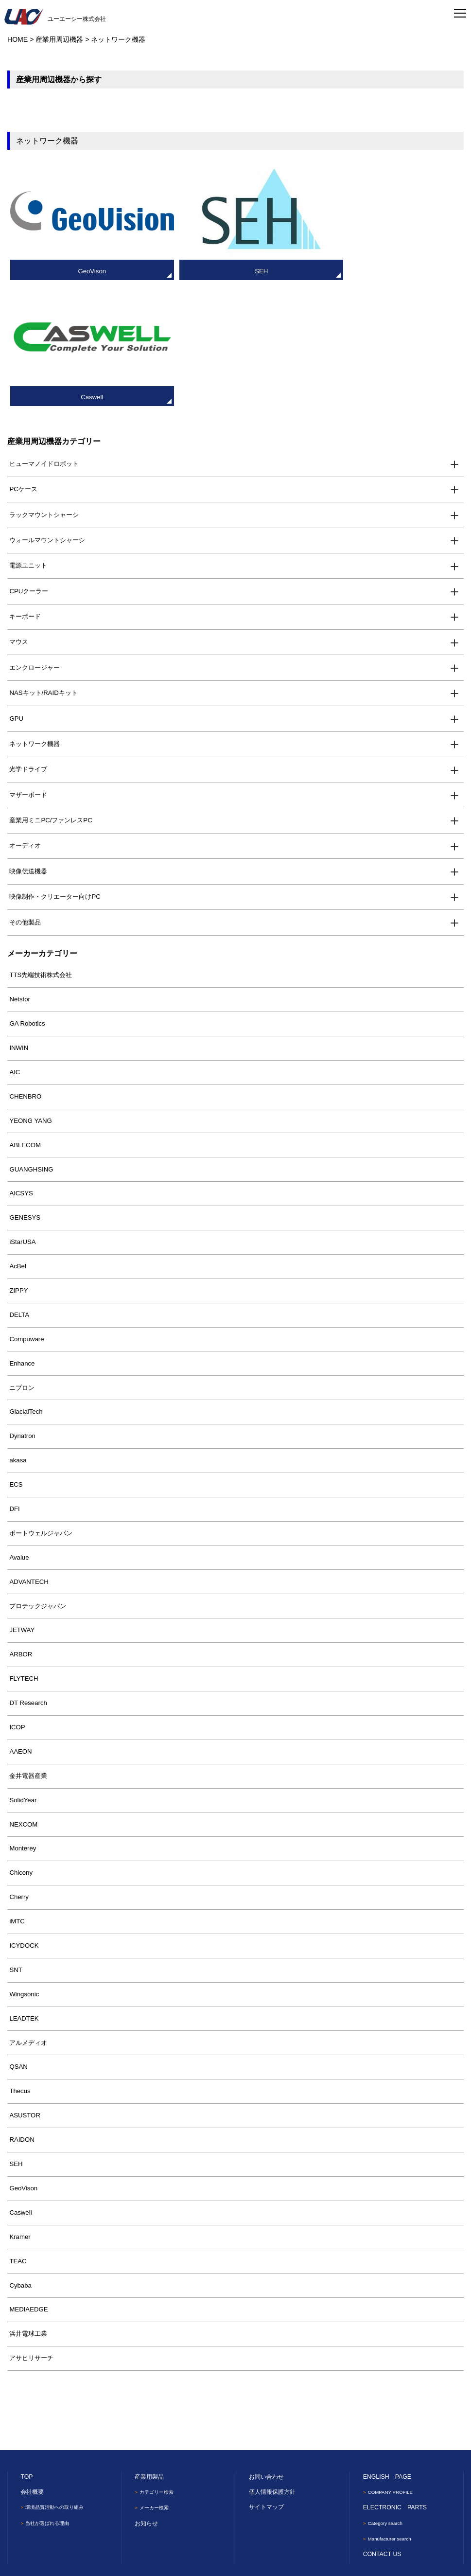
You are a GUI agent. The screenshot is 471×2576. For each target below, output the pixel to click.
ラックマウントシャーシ (44, 388)
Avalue (19, 1431)
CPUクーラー (28, 464)
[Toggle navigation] (460, 12)
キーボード (25, 490)
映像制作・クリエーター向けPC (54, 770)
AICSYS (21, 1067)
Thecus (19, 1965)
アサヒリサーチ (31, 2232)
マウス (18, 515)
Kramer (19, 2110)
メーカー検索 (156, 2381)
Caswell (20, 2086)
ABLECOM (25, 1018)
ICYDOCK (23, 1819)
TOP (26, 2350)
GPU (16, 592)
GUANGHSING (31, 1043)
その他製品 (25, 795)
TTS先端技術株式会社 (40, 849)
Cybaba (20, 2159)
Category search (386, 2396)
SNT (15, 1844)
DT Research (28, 1577)
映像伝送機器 (28, 744)
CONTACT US (382, 2426)
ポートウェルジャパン (40, 1407)
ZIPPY (18, 1164)
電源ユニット (28, 439)
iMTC (17, 1795)
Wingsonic (24, 1867)
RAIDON (21, 2013)
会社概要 (32, 2366)
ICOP (17, 1601)
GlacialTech (25, 1285)
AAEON (20, 1625)
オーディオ (25, 719)
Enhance (22, 1237)
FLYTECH (23, 1552)
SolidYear (22, 1673)
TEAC (17, 2134)
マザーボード (28, 668)
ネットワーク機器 (34, 618)
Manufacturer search (391, 2412)
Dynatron (22, 1310)
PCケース (23, 363)
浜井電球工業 (28, 2207)
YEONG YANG (30, 994)
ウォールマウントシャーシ (47, 414)
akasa (17, 1334)
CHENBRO (25, 970)
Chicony (21, 1746)
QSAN (18, 1940)
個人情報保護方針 (272, 2366)
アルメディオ (28, 1916)
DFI (14, 1382)
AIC (14, 946)
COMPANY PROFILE (392, 2366)
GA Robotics (27, 897)
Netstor (19, 873)
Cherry (19, 1771)
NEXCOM (23, 1698)
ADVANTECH (28, 1455)
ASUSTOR (24, 1989)
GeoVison (23, 2062)
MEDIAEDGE (28, 2183)
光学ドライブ (28, 643)
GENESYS (24, 1091)
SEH (15, 2038)
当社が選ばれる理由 (50, 2396)
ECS (15, 1358)
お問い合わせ (266, 2350)
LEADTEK (23, 1892)
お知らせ (146, 2396)
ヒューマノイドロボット (44, 337)
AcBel (17, 1140)
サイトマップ (266, 2381)
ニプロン (22, 1261)
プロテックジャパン (37, 1479)
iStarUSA (22, 1115)
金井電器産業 (28, 1649)
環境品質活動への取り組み (58, 2381)
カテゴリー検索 (158, 2366)
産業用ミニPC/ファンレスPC (50, 694)
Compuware (26, 1212)
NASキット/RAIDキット (43, 566)
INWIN (18, 921)
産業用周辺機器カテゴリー (54, 315)
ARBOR (20, 1528)
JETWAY (22, 1504)
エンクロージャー (34, 541)
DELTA (19, 1188)
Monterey (22, 1722)
